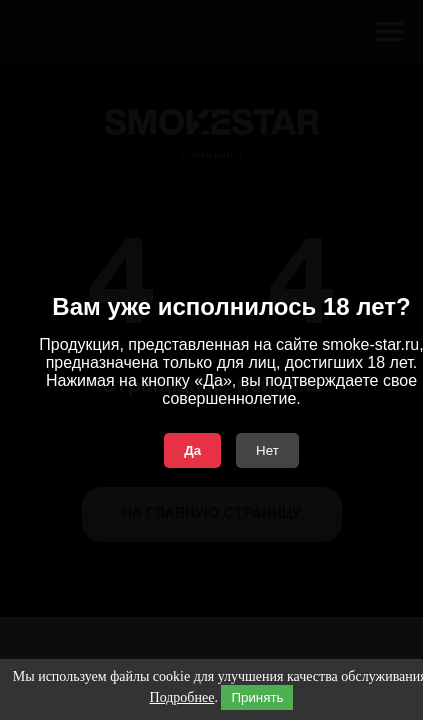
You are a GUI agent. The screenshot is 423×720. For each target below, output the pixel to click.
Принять (257, 697)
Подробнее (182, 697)
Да (192, 450)
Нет (267, 450)
